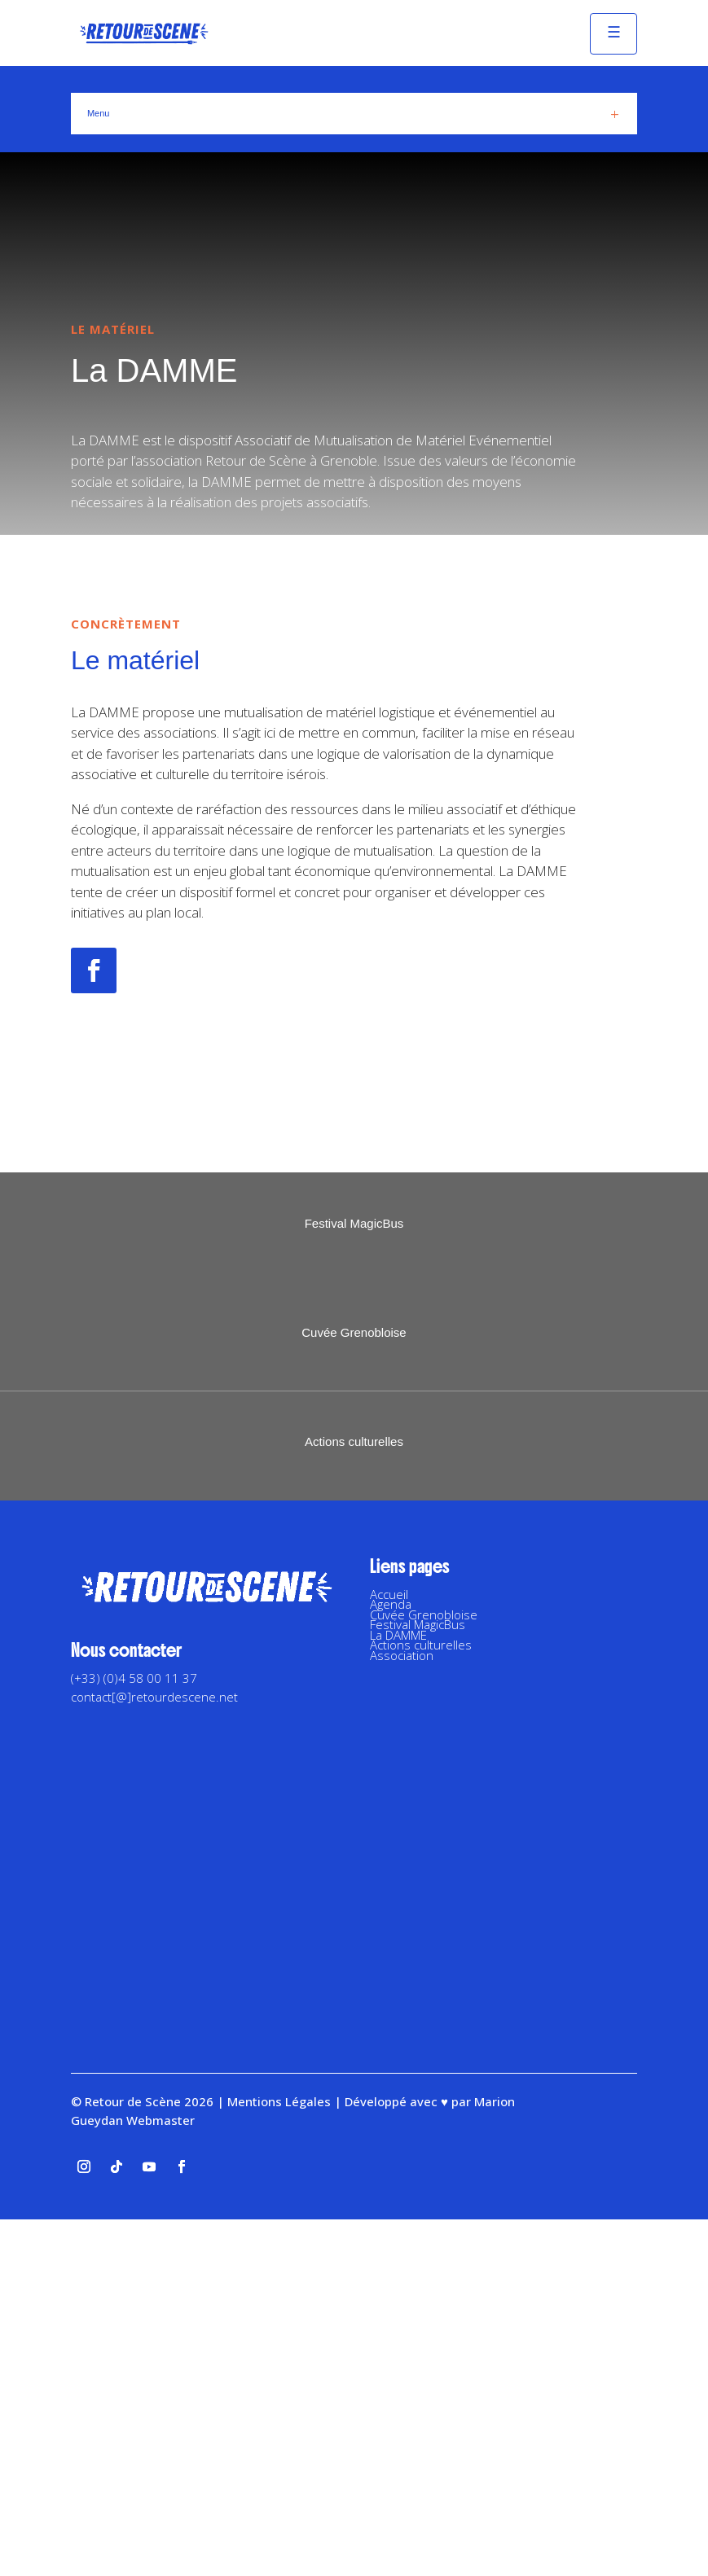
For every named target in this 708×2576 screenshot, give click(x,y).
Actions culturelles (421, 2001)
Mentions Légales (279, 2458)
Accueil (389, 1951)
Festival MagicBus (417, 1981)
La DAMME (398, 1991)
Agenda (390, 1960)
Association (401, 2012)
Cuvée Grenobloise (423, 1971)
